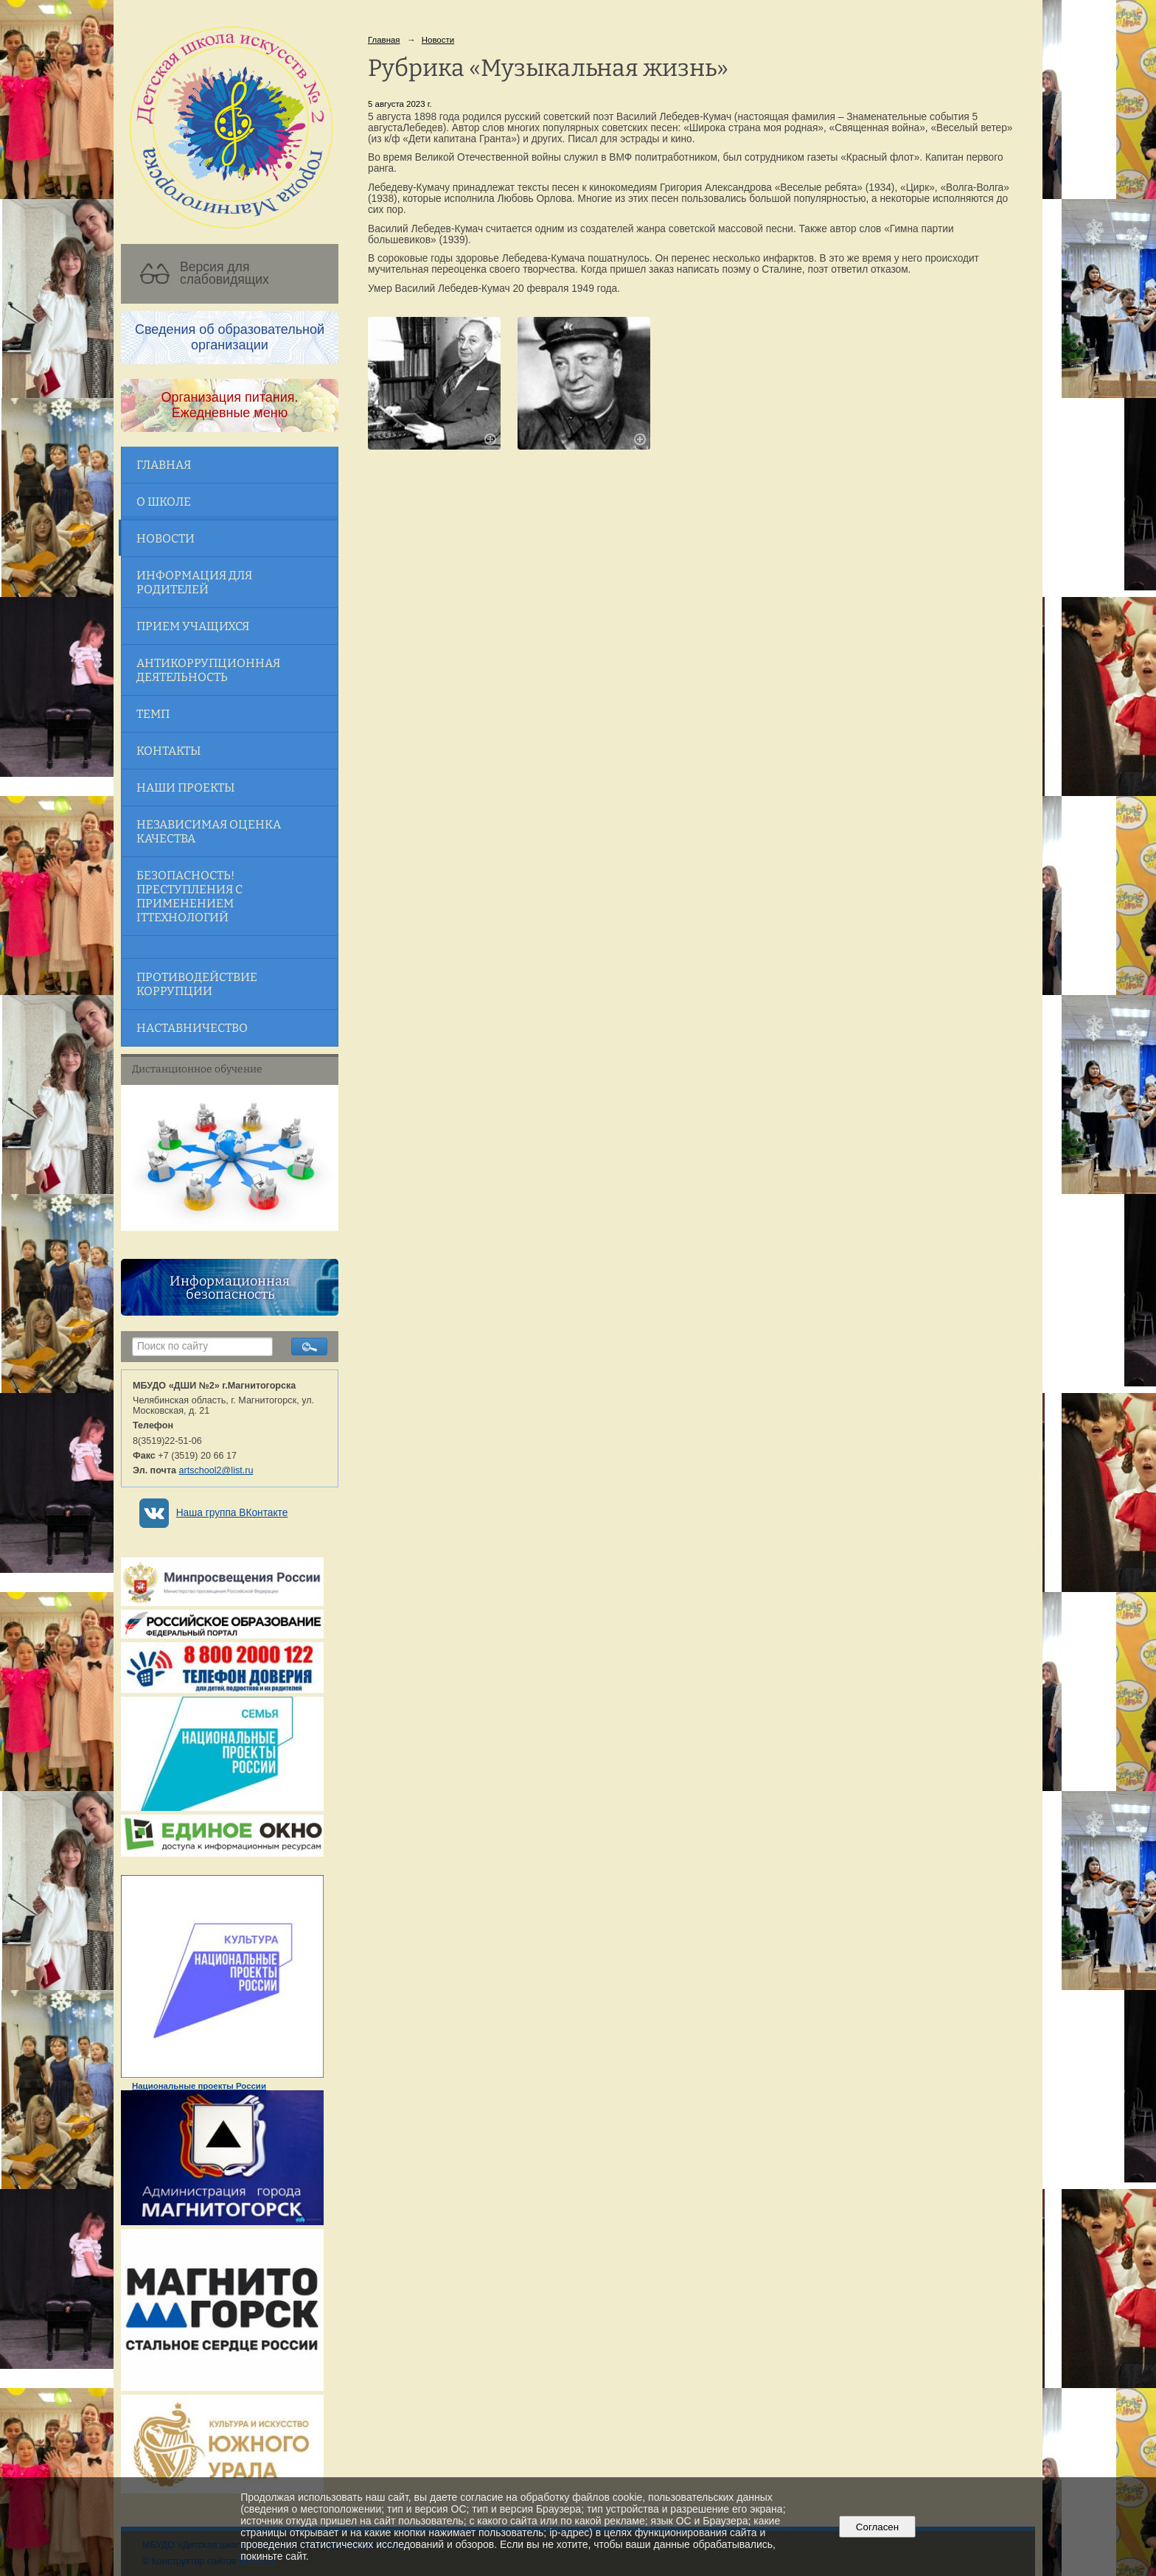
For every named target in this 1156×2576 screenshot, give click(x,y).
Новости (165, 538)
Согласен (877, 2527)
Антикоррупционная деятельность (208, 670)
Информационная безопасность (230, 1287)
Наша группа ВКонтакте (232, 1512)
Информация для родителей (194, 582)
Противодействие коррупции (196, 984)
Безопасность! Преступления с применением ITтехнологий (189, 896)
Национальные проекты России (199, 2085)
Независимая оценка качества (208, 831)
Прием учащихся (192, 626)
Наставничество (192, 1028)
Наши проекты (185, 788)
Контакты (168, 751)
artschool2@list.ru (216, 1470)
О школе (163, 502)
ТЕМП (153, 714)
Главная (163, 465)
